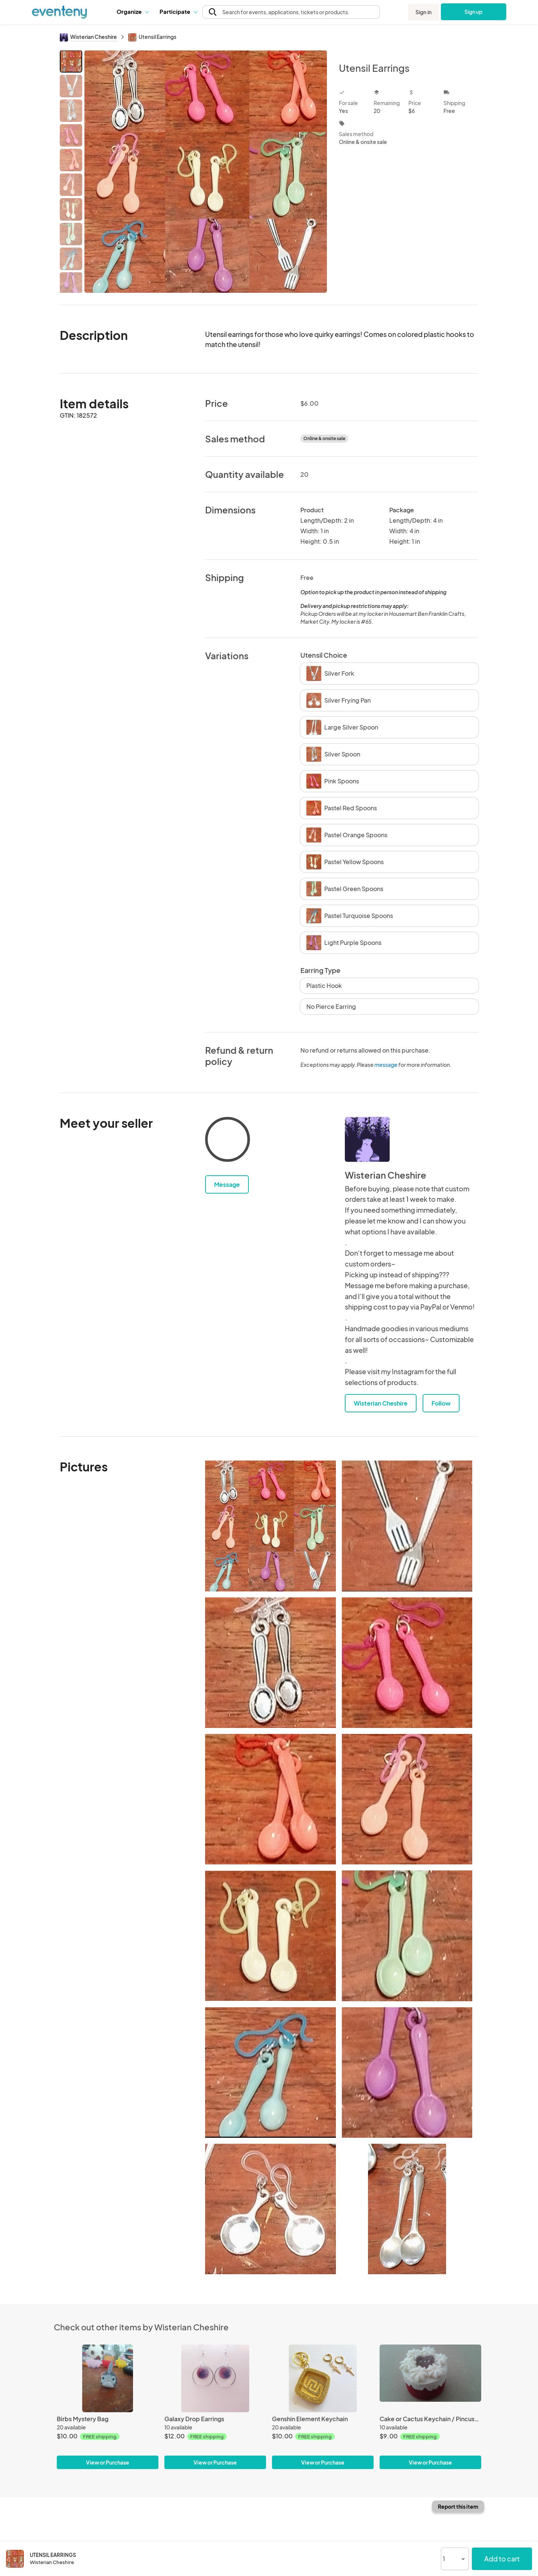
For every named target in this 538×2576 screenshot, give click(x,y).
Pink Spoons (332, 781)
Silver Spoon (333, 754)
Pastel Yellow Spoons (345, 861)
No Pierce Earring (331, 1006)
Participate (178, 11)
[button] (132, 11)
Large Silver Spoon (342, 727)
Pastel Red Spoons (341, 808)
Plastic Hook (324, 985)
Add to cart (502, 2558)
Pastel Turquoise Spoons (349, 915)
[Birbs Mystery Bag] (107, 2378)
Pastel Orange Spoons (346, 835)
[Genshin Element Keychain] (323, 2378)
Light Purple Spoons (343, 942)
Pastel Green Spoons (344, 888)
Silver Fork (330, 673)
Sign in (423, 12)
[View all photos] (205, 171)
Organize (132, 11)
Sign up (473, 11)
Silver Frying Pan (338, 700)
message (386, 1064)
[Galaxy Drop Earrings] (215, 2378)
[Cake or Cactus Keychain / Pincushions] (430, 2378)
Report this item (458, 2506)
